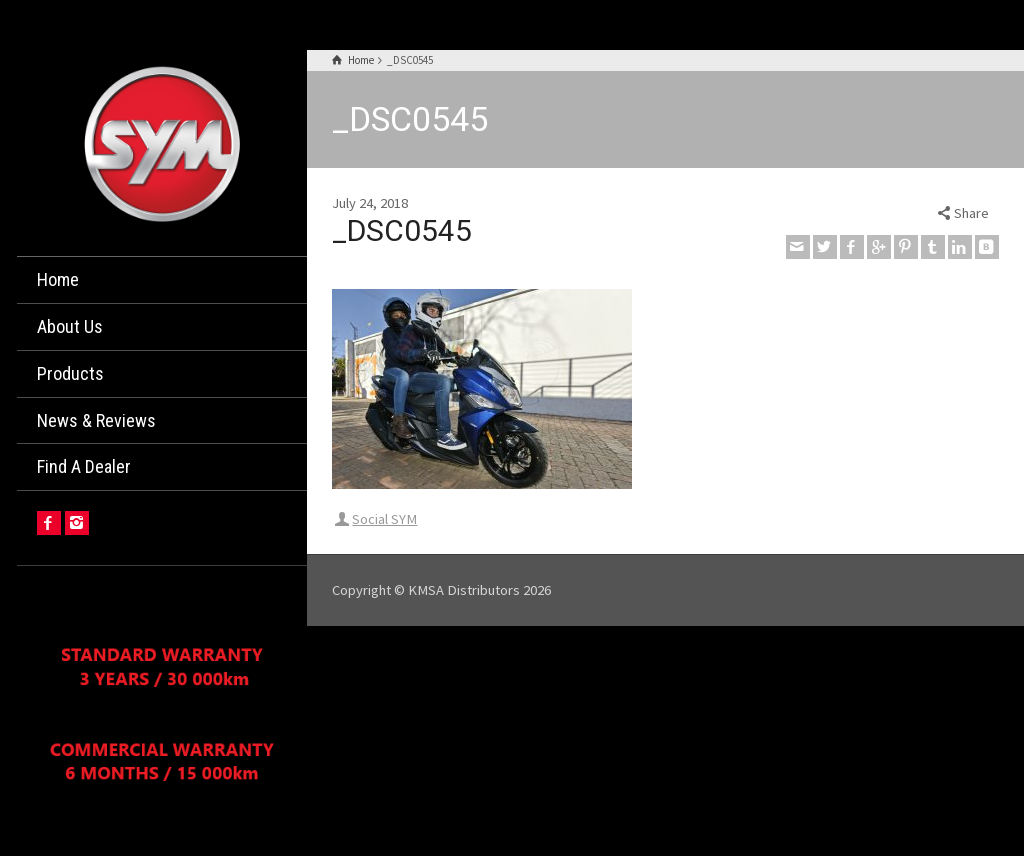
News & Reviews (96, 420)
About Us (70, 326)
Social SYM (384, 519)
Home (58, 279)
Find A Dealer (84, 466)
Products (70, 373)
